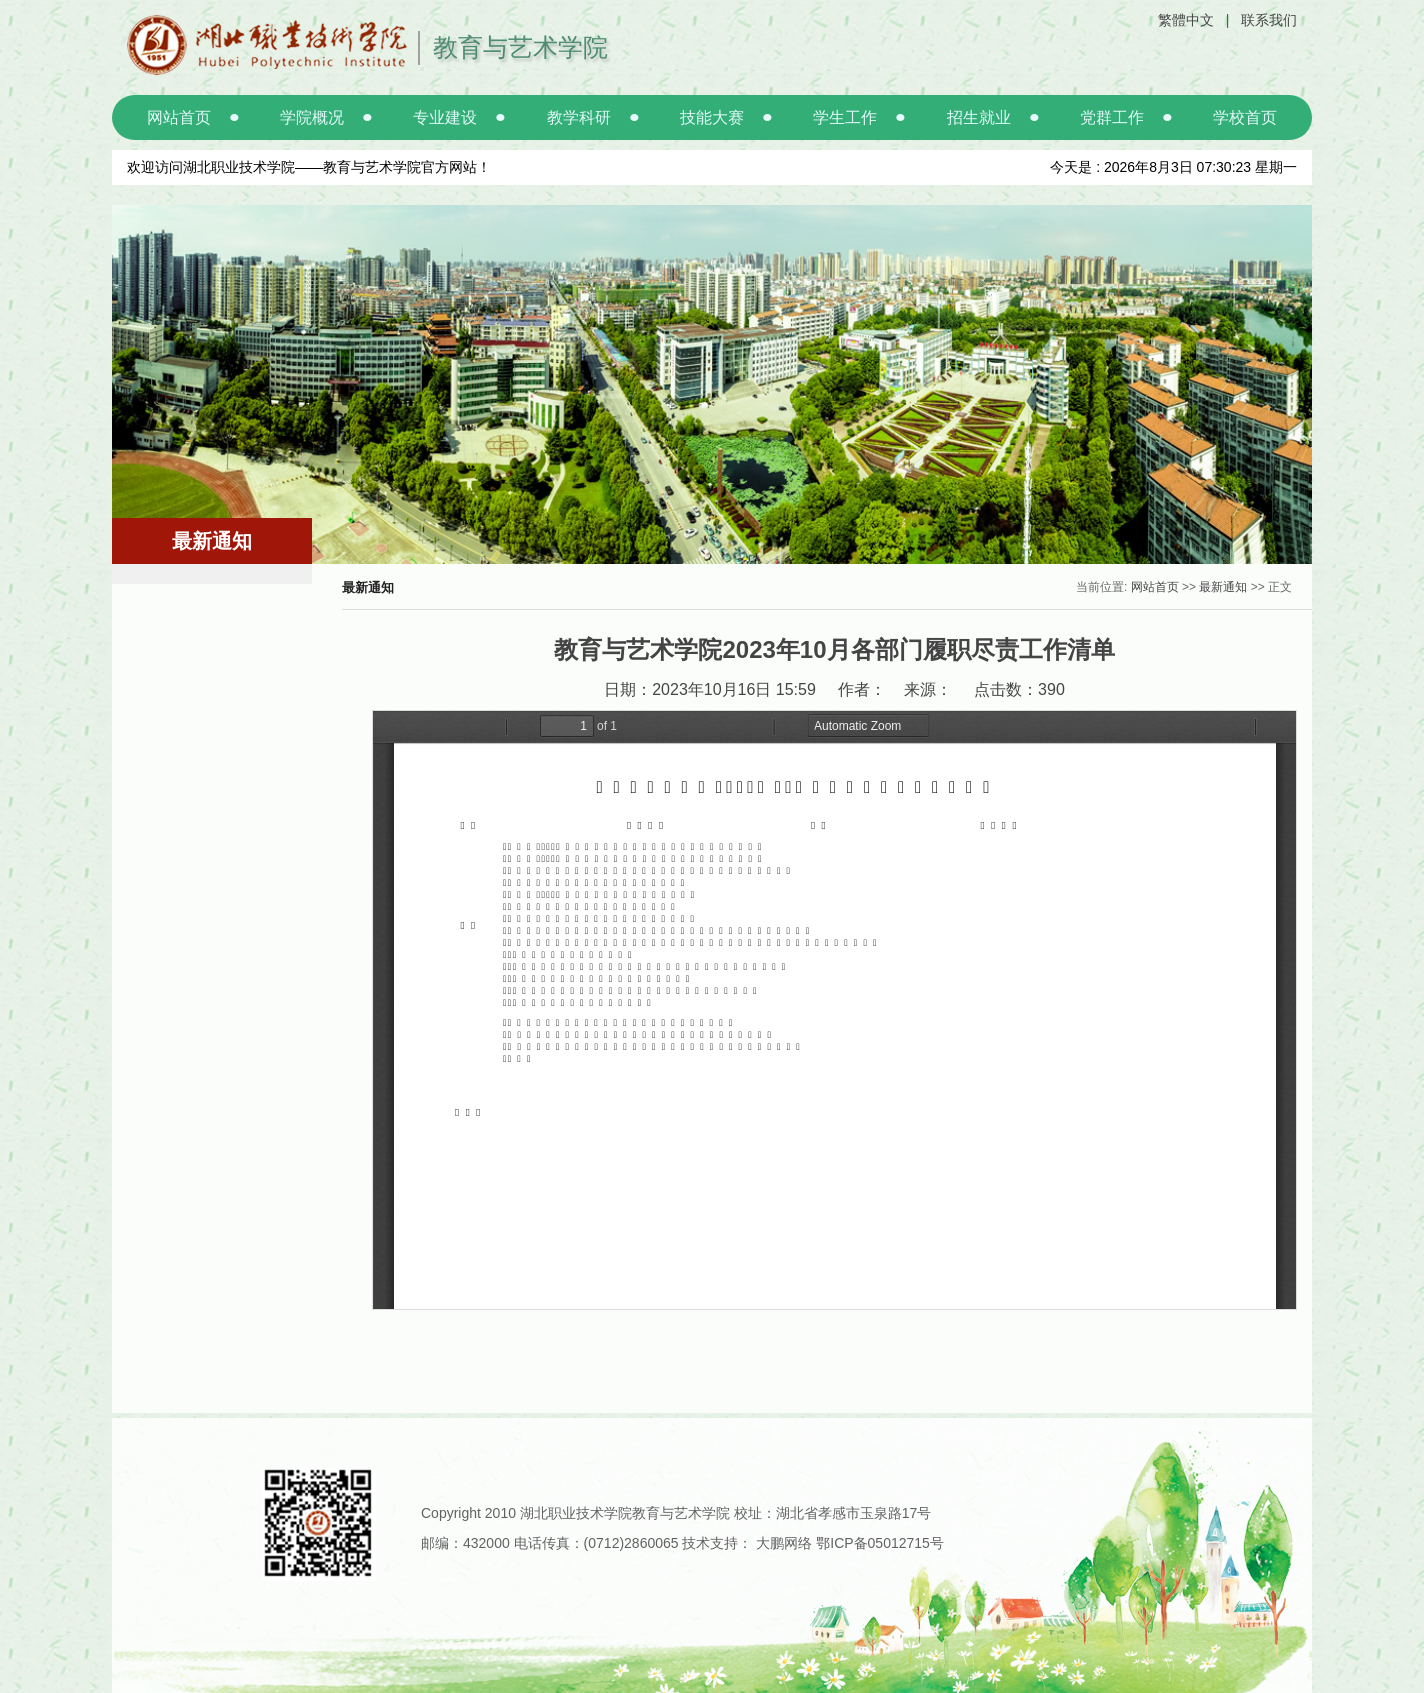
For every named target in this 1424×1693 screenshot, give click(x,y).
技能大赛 (712, 117)
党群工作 (1112, 117)
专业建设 (445, 117)
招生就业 (979, 117)
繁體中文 (1186, 20)
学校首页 (1245, 117)
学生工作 (845, 117)
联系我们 (1269, 20)
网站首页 (179, 117)
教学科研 (579, 117)
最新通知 (1223, 587)
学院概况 (312, 117)
